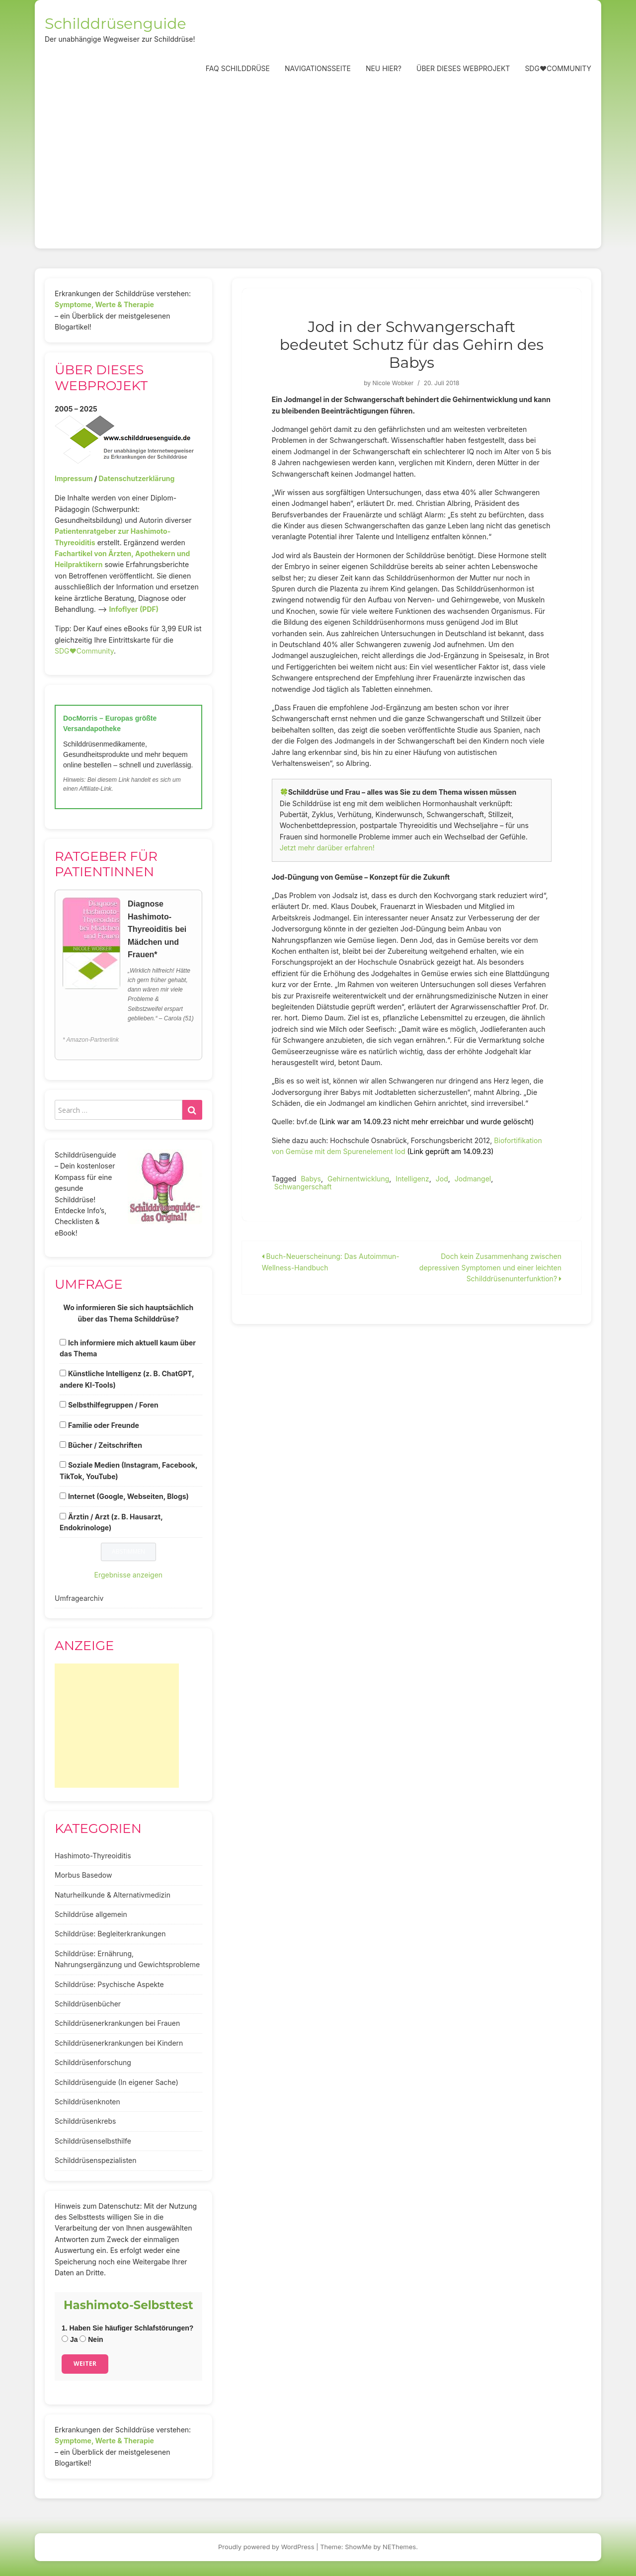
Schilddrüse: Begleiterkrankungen (110, 1933)
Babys (311, 1178)
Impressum (73, 478)
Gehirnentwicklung (358, 1178)
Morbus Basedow (83, 1875)
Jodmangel (473, 1178)
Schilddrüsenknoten (87, 2101)
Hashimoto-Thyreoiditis (93, 1855)
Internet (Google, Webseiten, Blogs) (128, 1496)
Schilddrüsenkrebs (85, 2121)
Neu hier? (383, 68)
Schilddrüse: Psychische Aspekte (109, 1984)
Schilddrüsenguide (115, 23)
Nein (91, 2339)
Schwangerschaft (303, 1186)
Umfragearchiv (79, 1598)
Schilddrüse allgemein (91, 1914)
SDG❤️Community (558, 68)
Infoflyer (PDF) (134, 609)
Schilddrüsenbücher (88, 2003)
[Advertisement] (318, 164)
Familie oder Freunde (103, 1425)
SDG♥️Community (84, 651)
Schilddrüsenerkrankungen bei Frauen (117, 2023)
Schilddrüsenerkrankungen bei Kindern (119, 2043)
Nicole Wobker (392, 383)
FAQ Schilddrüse (238, 68)
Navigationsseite (318, 68)
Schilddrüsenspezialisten (96, 2160)
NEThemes (399, 2547)
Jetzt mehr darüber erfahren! (327, 847)
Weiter (85, 2363)
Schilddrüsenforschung (93, 2062)
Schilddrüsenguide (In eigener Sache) (116, 2082)
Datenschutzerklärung (136, 478)
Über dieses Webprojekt (463, 68)
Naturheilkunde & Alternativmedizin (112, 1895)
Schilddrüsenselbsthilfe (93, 2141)
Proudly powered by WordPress (266, 2547)
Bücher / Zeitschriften (105, 1445)
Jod (442, 1178)
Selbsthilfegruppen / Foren (113, 1405)
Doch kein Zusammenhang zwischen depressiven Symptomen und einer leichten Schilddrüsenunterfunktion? (490, 1267)
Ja (70, 2339)
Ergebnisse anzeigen (128, 1575)
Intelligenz (412, 1178)
